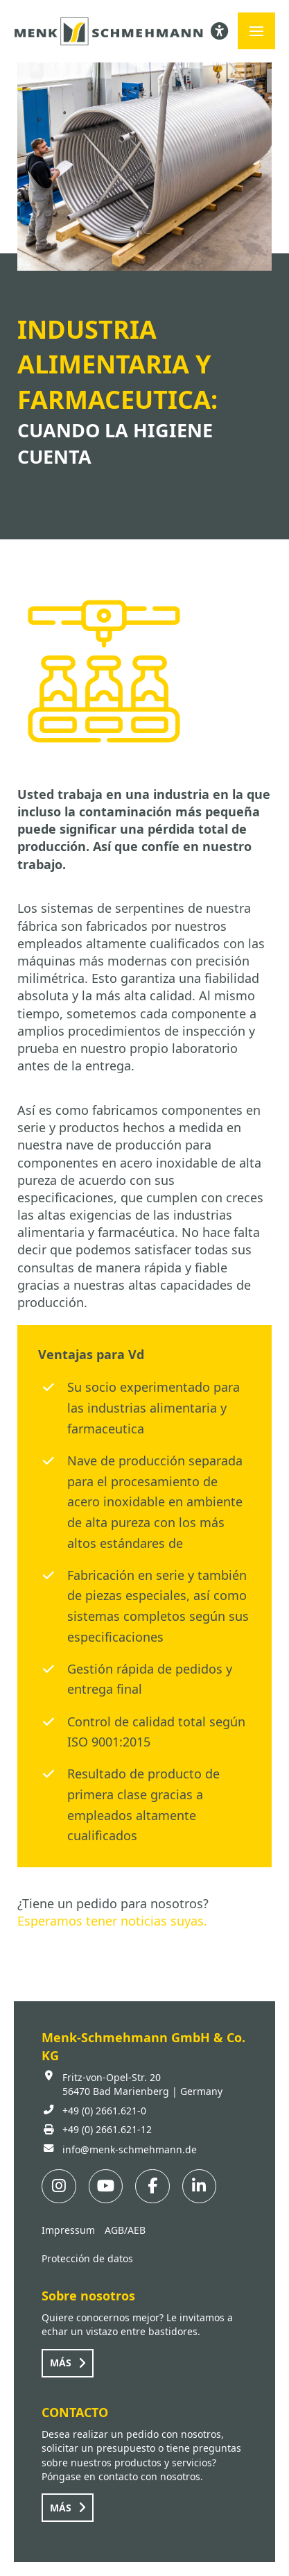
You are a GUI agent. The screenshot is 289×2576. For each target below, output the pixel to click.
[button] (256, 31)
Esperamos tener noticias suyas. (112, 1920)
